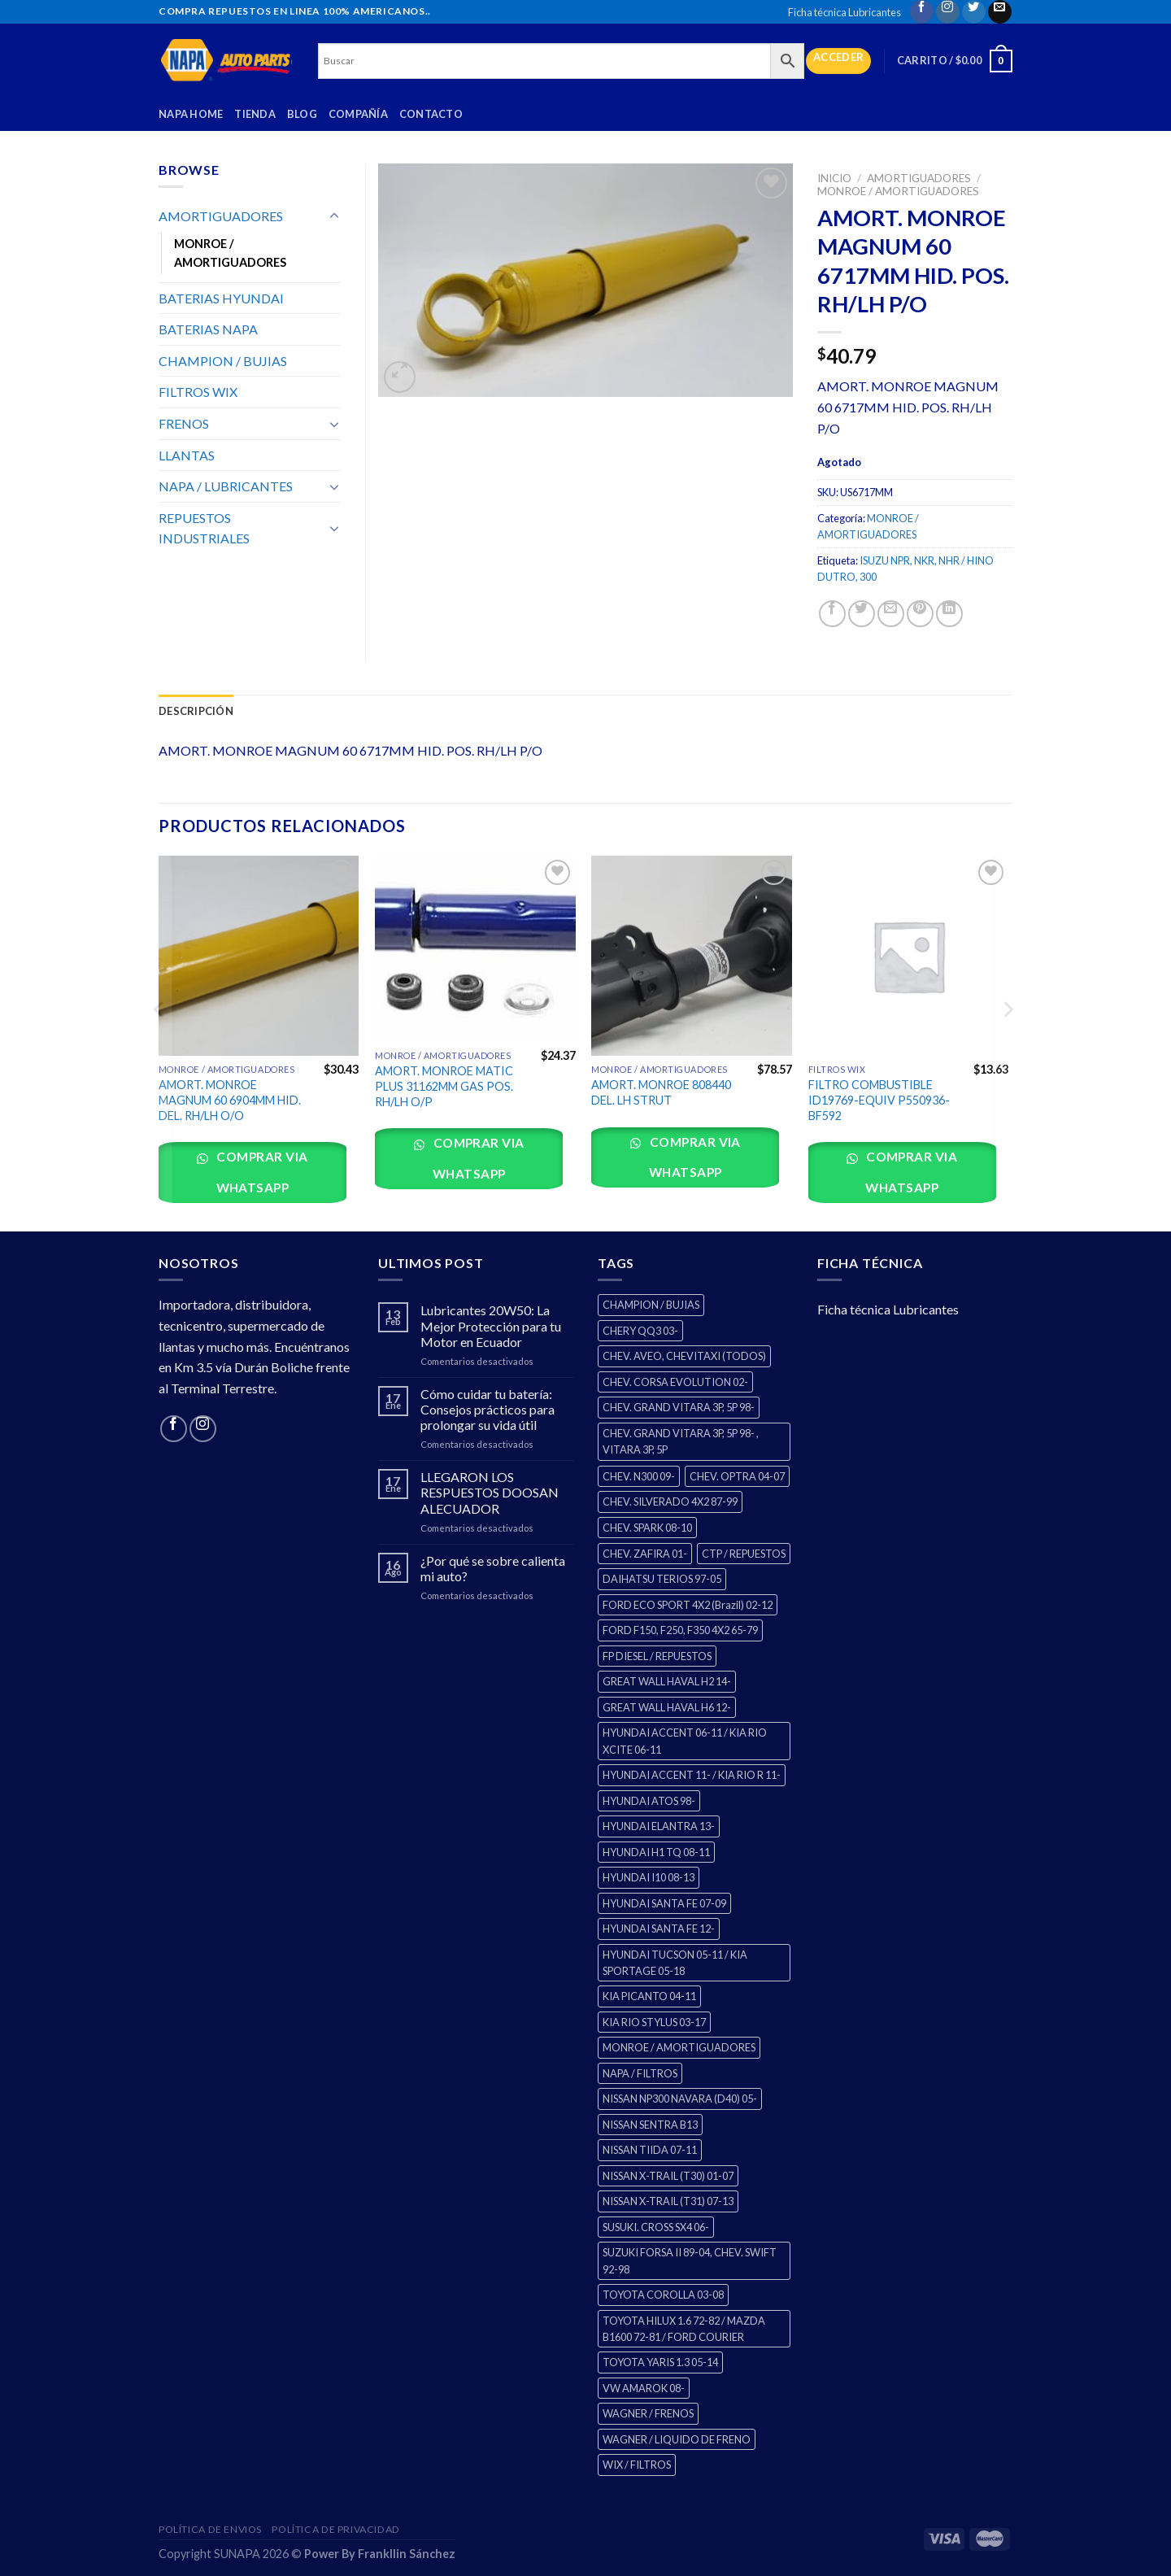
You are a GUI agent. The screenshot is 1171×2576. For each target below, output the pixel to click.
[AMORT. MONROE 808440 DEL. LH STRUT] (691, 956)
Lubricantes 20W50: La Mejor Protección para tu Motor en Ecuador (490, 1325)
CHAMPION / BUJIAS (223, 360)
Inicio (834, 178)
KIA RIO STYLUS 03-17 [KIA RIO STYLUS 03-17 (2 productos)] (654, 2022)
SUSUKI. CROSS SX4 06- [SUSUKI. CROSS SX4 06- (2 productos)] (656, 2227)
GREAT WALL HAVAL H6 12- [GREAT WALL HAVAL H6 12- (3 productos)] (667, 1707)
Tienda (255, 113)
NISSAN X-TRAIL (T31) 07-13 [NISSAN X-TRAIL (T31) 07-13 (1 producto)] (668, 2201)
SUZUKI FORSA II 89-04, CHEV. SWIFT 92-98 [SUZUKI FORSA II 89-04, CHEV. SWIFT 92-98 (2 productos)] (690, 2260)
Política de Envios (210, 2529)
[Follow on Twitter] (974, 12)
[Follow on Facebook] (922, 12)
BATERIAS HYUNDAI (221, 298)
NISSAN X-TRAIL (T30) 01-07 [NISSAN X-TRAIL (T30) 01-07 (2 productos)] (668, 2175)
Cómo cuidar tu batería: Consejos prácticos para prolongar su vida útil (487, 1409)
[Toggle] (334, 216)
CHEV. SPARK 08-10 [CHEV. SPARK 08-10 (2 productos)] (647, 1527)
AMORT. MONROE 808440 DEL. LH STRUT (661, 1092)
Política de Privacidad (335, 2529)
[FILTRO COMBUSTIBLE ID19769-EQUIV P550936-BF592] (908, 956)
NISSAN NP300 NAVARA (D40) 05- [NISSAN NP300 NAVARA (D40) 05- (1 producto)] (680, 2098)
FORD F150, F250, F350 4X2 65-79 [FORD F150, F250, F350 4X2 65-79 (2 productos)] (680, 1630)
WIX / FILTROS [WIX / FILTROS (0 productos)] (637, 2464)
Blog (302, 113)
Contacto (431, 113)
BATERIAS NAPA (208, 329)
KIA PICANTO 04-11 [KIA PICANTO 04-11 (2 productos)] (649, 1996)
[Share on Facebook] (832, 613)
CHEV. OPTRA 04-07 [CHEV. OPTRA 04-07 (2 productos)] (737, 1476)
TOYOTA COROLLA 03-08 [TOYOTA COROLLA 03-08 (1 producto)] (663, 2294)
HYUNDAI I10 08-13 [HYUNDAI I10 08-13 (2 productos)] (648, 1877)
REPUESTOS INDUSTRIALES (204, 528)
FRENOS (184, 423)
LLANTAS (187, 455)
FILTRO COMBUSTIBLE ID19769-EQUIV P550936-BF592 (879, 1100)
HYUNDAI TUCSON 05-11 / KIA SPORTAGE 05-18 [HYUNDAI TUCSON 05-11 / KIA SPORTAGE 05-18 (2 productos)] (675, 1962)
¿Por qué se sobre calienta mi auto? (492, 1568)
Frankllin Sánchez (406, 2554)
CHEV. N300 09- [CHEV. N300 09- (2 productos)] (639, 1476)
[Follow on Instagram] (948, 12)
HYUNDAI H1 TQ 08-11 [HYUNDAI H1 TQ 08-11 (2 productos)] (656, 1852)
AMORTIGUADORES (919, 178)
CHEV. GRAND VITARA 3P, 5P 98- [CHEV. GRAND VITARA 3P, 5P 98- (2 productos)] (679, 1407)
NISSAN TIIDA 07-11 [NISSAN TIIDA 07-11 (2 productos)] (650, 2149)
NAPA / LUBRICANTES (226, 486)
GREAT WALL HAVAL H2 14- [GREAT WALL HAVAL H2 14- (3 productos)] (667, 1681)
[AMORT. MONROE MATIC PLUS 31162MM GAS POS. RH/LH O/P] (475, 949)
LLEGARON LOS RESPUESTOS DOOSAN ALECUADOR (489, 1492)
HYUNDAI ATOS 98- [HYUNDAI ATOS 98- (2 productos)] (649, 1800)
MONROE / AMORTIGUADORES (898, 191)
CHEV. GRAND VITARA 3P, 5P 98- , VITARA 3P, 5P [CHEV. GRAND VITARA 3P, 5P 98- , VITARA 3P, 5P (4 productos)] (681, 1441)
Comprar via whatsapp (261, 1171)
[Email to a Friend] (890, 613)
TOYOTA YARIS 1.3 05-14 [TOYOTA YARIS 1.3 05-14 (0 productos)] (660, 2362)
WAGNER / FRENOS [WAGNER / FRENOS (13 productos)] (648, 2413)
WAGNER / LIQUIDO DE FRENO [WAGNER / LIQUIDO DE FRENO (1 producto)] (677, 2439)
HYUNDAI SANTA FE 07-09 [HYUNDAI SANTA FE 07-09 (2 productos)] (664, 1903)
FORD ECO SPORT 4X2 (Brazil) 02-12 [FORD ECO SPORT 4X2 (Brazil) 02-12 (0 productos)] (688, 1604)
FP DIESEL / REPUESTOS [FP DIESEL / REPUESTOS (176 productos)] (657, 1656)
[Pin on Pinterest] (920, 613)
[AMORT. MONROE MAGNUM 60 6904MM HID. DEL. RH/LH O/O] (259, 956)
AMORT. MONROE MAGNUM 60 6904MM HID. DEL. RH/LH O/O (230, 1100)
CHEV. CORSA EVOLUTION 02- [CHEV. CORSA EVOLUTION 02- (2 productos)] (675, 1381)
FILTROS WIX (198, 391)
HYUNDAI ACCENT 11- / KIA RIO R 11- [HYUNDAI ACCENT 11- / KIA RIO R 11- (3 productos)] (692, 1774)
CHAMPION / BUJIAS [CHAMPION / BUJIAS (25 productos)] (651, 1304)
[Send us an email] (1000, 12)
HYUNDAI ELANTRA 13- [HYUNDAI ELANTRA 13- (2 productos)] (659, 1826)
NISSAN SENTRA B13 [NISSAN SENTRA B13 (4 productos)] (650, 2124)
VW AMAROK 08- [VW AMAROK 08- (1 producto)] (644, 2388)
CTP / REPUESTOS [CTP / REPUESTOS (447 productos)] (744, 1553)
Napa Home (191, 113)
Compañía (358, 113)
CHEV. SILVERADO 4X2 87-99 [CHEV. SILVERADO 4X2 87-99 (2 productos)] (670, 1501)
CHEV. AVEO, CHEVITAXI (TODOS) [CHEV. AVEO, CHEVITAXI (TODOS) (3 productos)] (684, 1355)
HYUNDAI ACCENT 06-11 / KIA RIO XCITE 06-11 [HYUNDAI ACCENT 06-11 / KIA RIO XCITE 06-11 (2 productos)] (685, 1740)
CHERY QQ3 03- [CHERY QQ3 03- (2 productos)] (640, 1330)
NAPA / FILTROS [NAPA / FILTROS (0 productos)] (640, 2073)
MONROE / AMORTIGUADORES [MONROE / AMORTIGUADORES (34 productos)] (679, 2047)
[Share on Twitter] (861, 613)
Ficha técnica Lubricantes (844, 12)
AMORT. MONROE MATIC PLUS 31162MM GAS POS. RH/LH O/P (444, 1086)
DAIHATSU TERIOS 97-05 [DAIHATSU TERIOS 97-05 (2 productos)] (662, 1578)
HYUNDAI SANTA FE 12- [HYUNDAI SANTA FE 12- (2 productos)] (659, 1928)
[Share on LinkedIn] (949, 613)
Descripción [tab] (196, 710)
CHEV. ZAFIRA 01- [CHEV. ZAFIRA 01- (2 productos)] (645, 1553)
